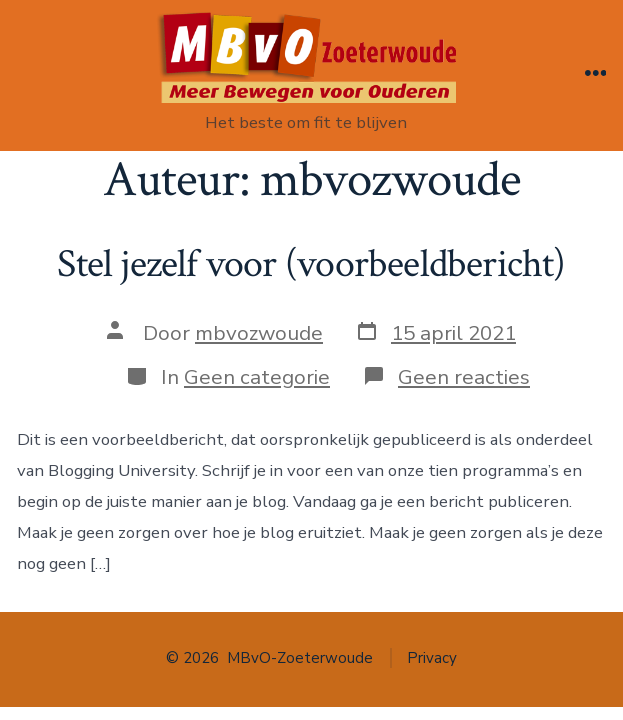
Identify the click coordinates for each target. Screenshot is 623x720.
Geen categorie (257, 377)
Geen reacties (464, 377)
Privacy (432, 658)
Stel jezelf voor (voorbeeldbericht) (311, 264)
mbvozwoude (259, 333)
